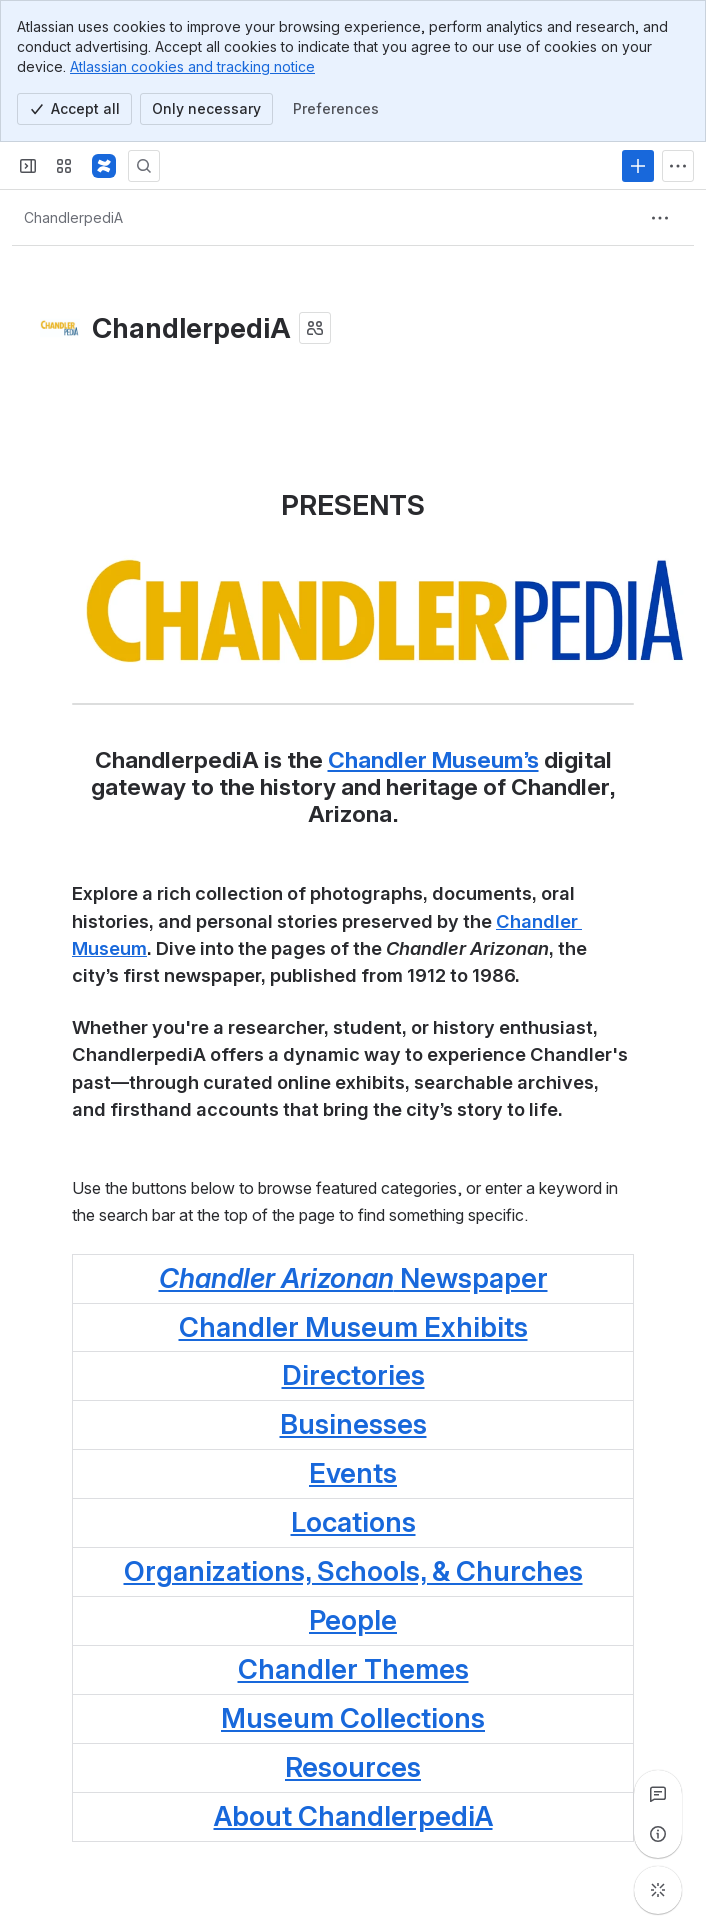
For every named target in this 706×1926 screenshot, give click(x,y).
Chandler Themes (353, 1669)
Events (353, 1473)
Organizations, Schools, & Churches (353, 1571)
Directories (353, 1375)
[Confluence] (104, 166)
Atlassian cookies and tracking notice (192, 66)
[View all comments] (658, 1794)
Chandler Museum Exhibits (353, 1327)
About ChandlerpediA (353, 1816)
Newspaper (353, 1278)
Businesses (353, 1424)
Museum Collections (353, 1718)
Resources (353, 1767)
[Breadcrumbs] (73, 218)
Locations (353, 1522)
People (353, 1620)
